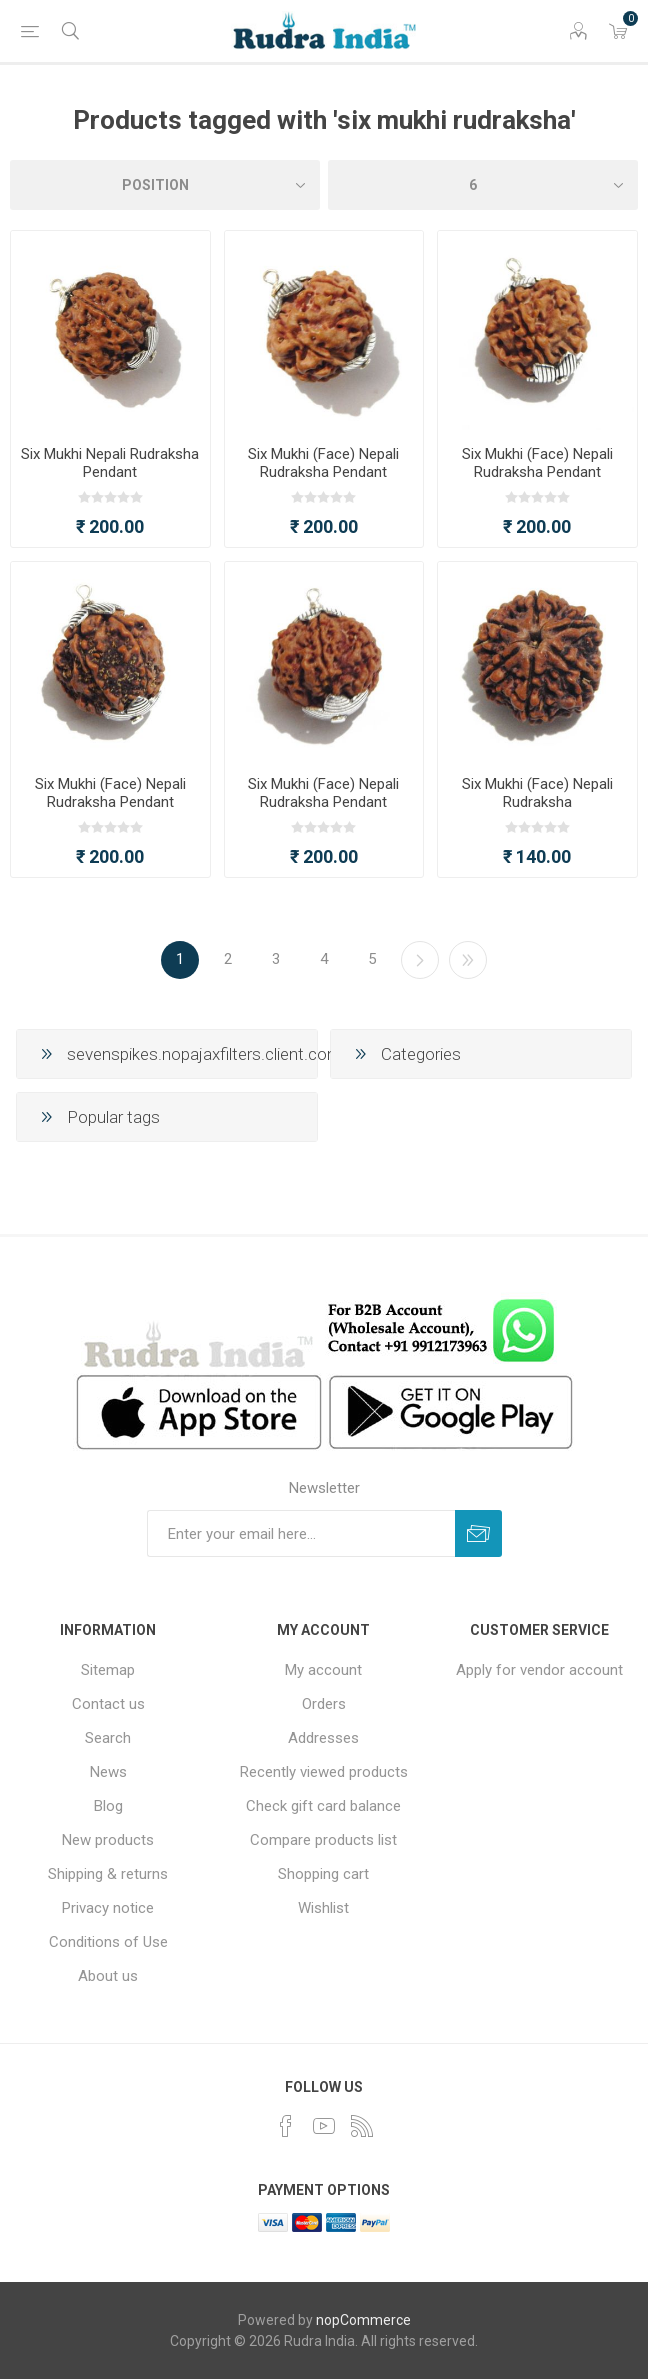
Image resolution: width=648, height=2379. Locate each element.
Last (468, 960)
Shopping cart (323, 1874)
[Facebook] (286, 2126)
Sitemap (108, 1670)
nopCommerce (363, 2320)
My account (323, 1670)
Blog (108, 1806)
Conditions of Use (108, 1942)
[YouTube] (324, 2126)
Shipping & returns (108, 1874)
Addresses (323, 1738)
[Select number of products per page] (483, 185)
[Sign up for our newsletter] (301, 1533)
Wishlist (323, 1908)
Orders (324, 1704)
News (108, 1772)
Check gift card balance (323, 1806)
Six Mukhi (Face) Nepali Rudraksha (537, 793)
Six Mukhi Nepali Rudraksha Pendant (110, 463)
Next (420, 960)
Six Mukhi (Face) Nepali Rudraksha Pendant (323, 463)
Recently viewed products (324, 1772)
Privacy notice (108, 1908)
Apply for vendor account (539, 1670)
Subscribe (478, 1533)
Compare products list (323, 1840)
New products (108, 1840)
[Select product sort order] (165, 185)
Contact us (108, 1704)
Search (108, 1738)
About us (108, 1976)
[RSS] (362, 2126)
